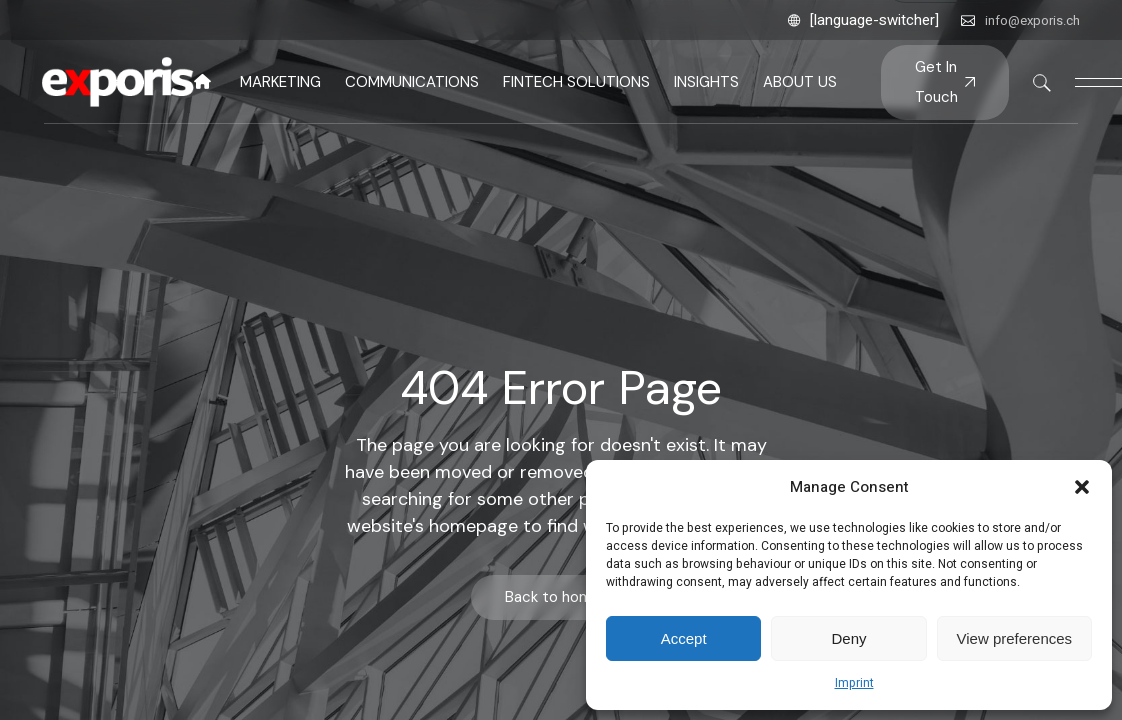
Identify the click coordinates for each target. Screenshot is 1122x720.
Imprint (854, 683)
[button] (1082, 487)
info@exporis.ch (1032, 20)
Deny (848, 638)
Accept (684, 638)
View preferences (1015, 638)
